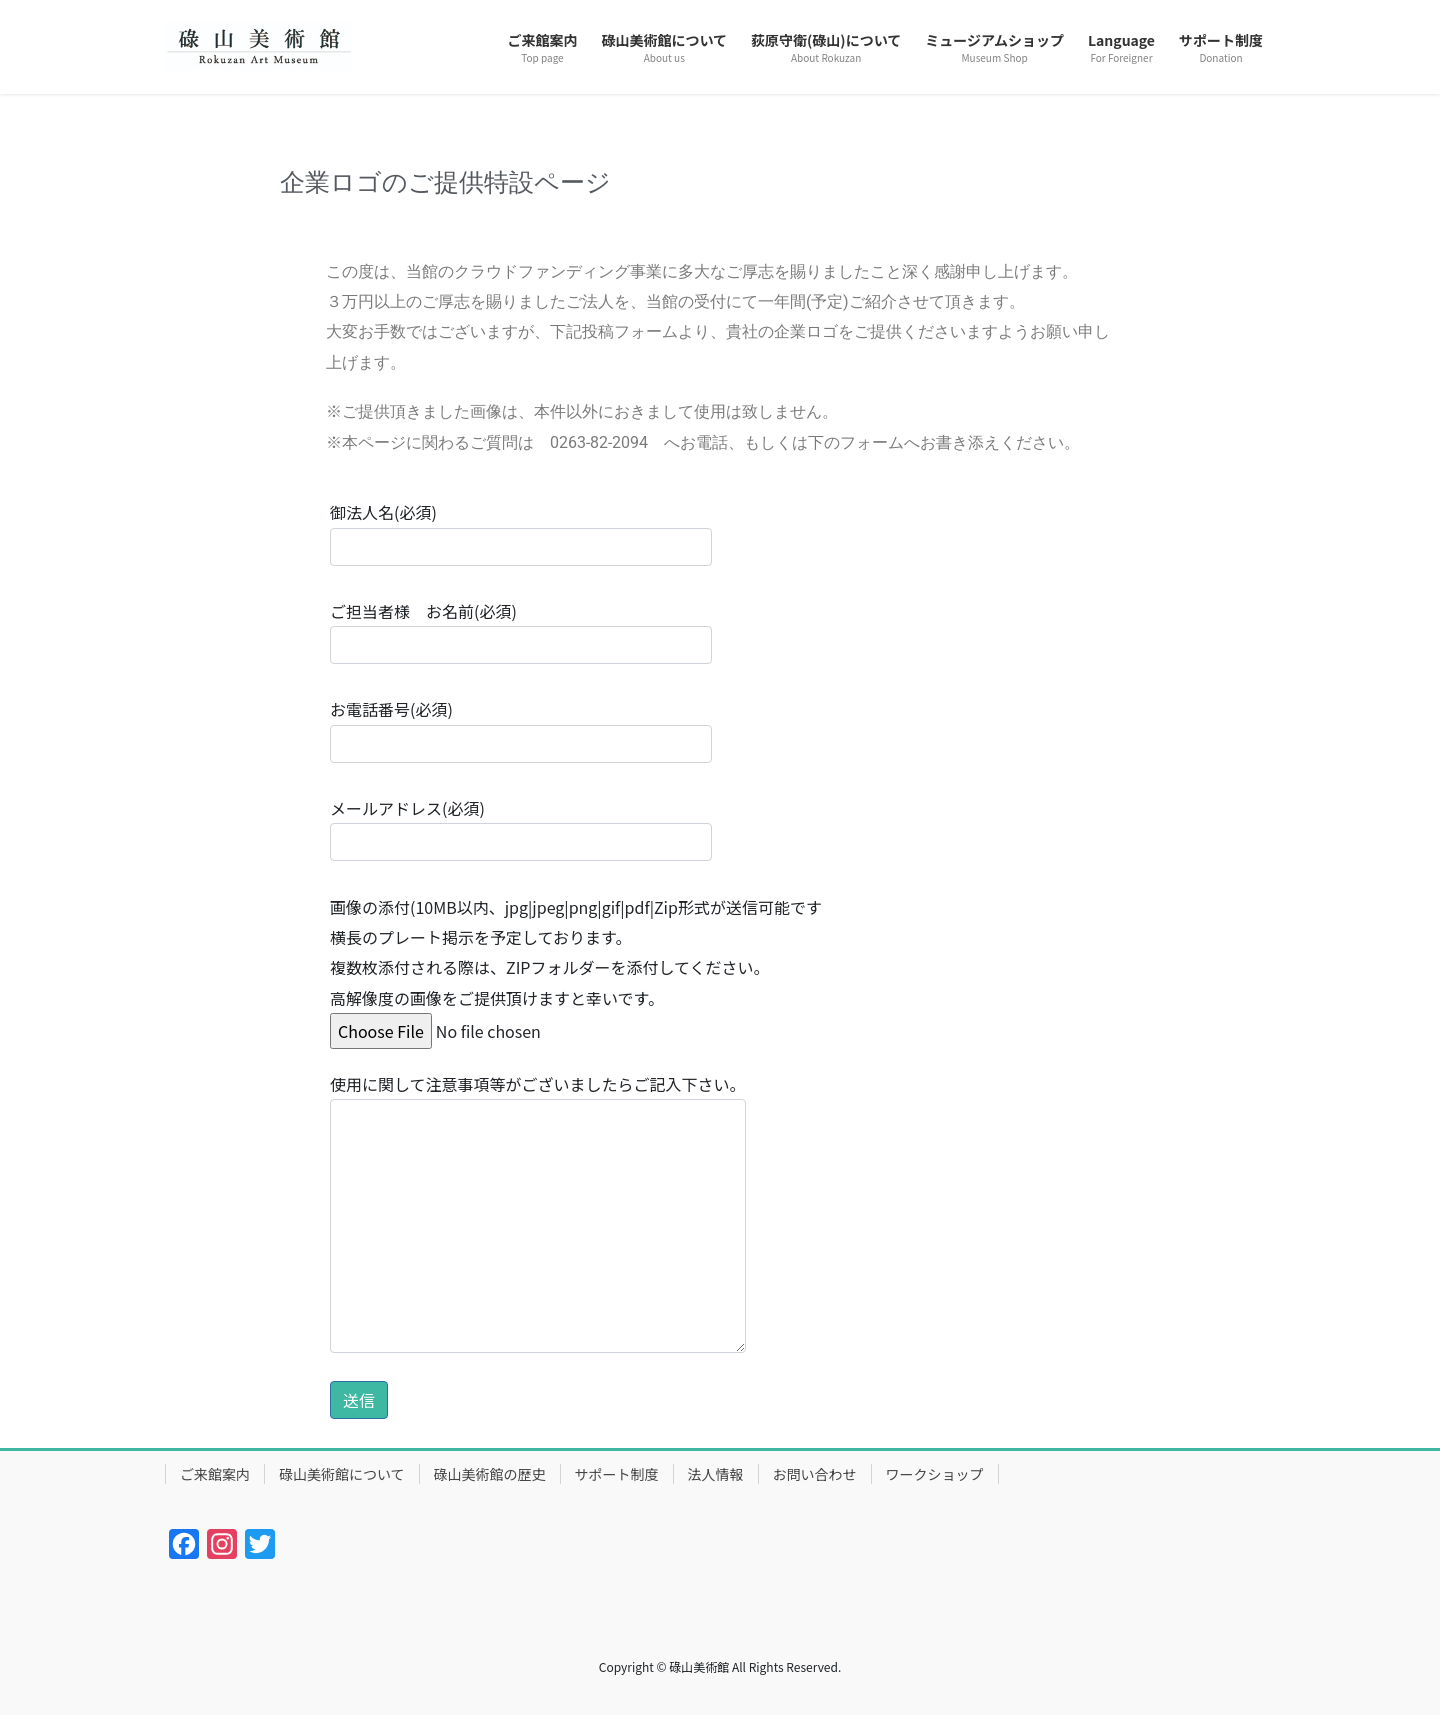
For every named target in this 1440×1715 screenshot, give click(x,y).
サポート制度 (617, 1474)
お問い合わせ (815, 1474)
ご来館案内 (215, 1474)
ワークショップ (935, 1474)
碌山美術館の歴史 (490, 1474)
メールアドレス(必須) (521, 828)
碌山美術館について (342, 1474)
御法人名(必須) (521, 532)
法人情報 (716, 1474)
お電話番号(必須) (521, 729)
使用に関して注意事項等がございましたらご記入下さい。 (538, 1212)
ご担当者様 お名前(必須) (521, 631)
